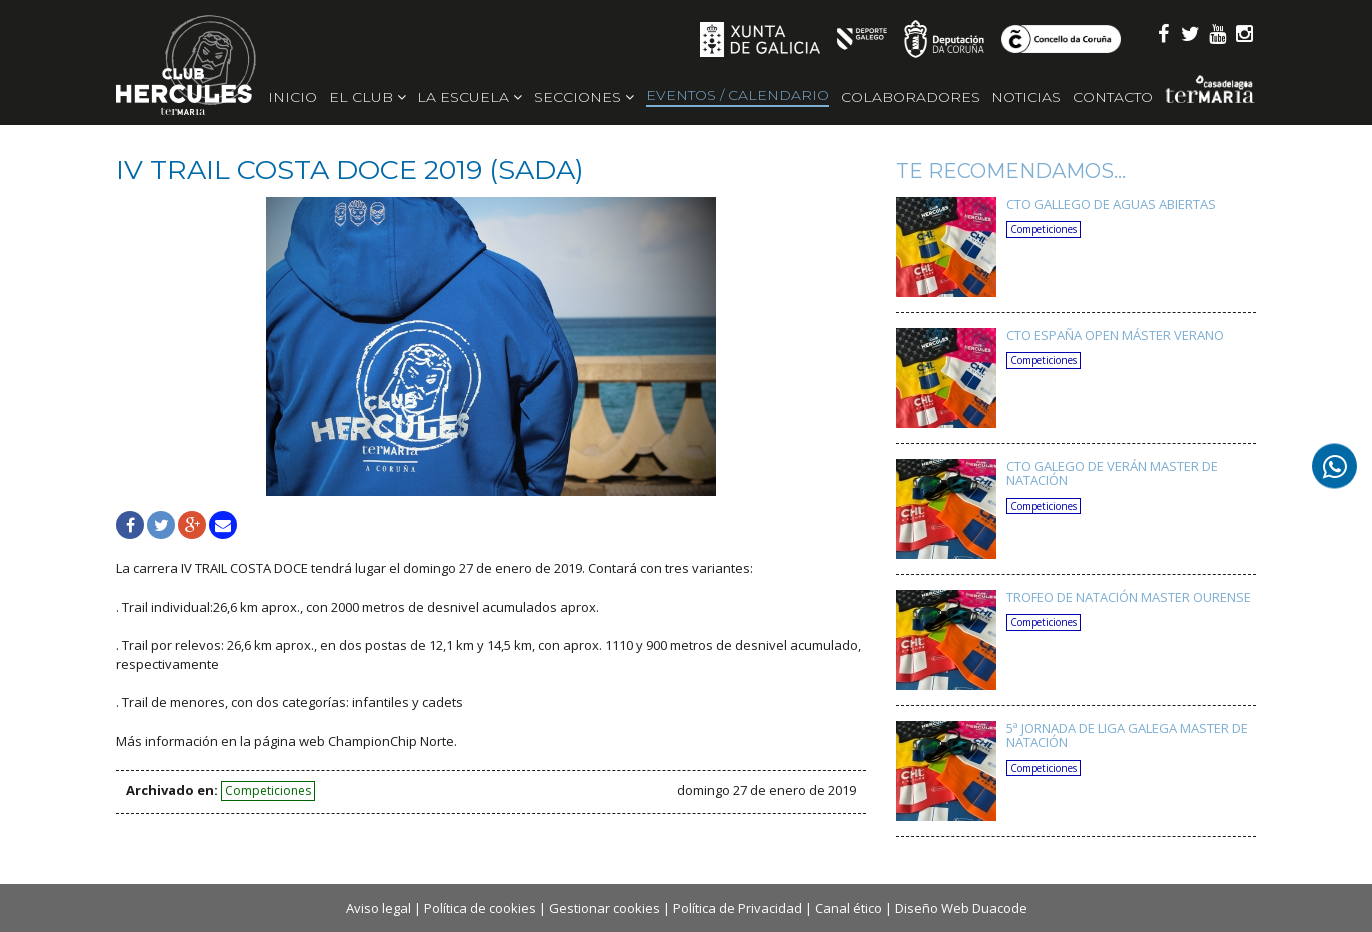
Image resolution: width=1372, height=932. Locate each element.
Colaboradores (910, 97)
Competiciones (268, 790)
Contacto (1113, 97)
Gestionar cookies (604, 908)
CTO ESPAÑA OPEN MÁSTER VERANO (1115, 335)
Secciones (584, 97)
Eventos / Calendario (737, 95)
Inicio (292, 97)
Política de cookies (480, 908)
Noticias (1026, 97)
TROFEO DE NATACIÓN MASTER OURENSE (1128, 597)
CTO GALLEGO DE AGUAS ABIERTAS (1111, 204)
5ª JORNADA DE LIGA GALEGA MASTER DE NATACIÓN (1127, 735)
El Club (367, 97)
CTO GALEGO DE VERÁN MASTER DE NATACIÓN (1112, 473)
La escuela (469, 97)
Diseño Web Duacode (961, 908)
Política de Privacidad (737, 908)
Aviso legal (378, 908)
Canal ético (848, 908)
